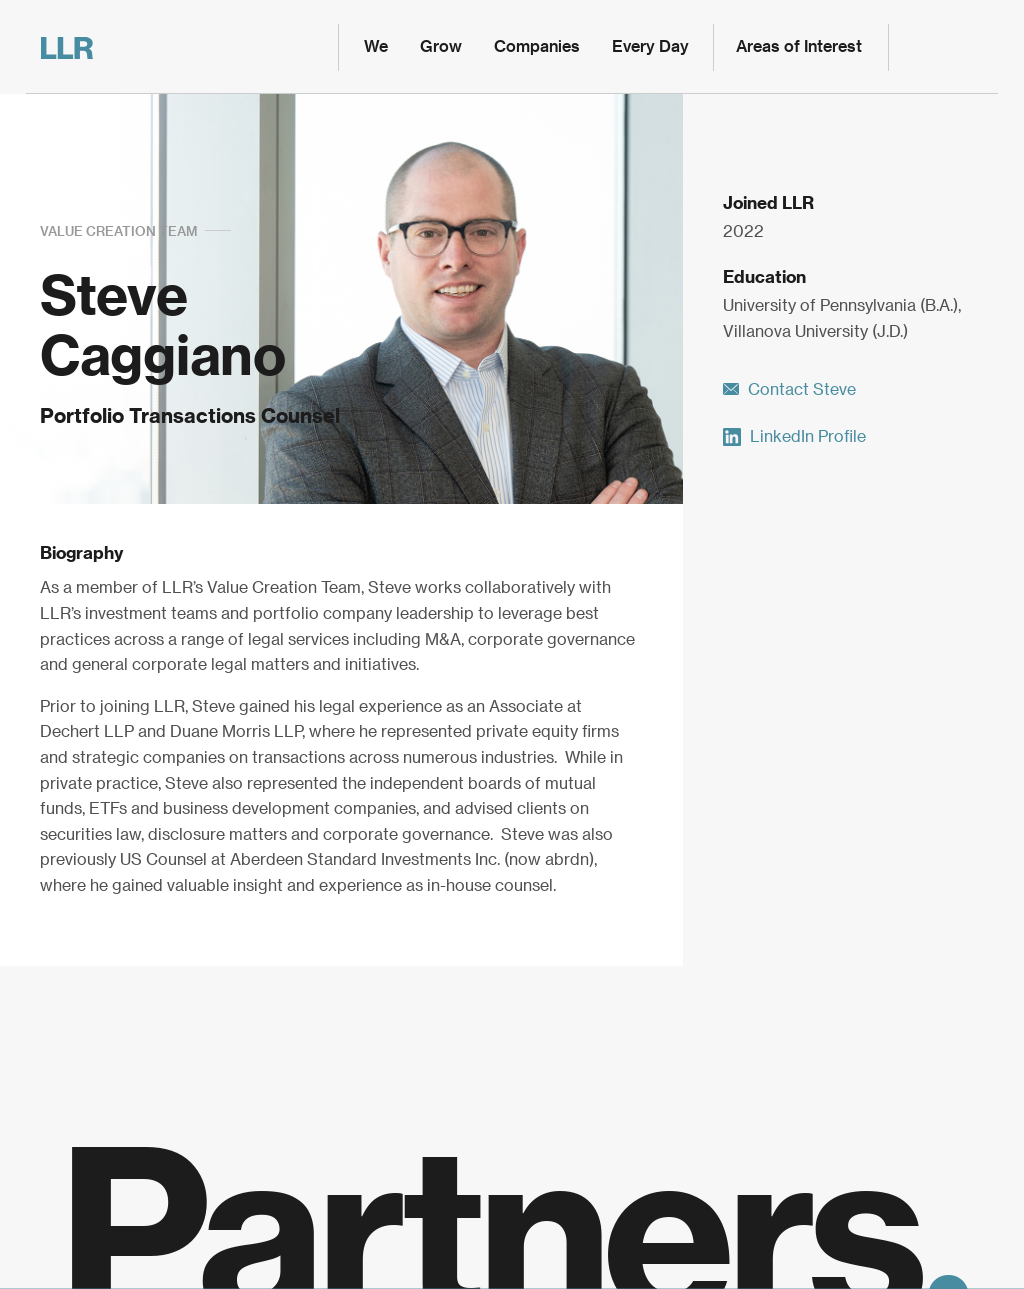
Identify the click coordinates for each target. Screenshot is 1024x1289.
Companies (537, 47)
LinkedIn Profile (794, 437)
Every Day (650, 47)
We (376, 47)
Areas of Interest (799, 47)
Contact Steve (789, 390)
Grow (441, 47)
